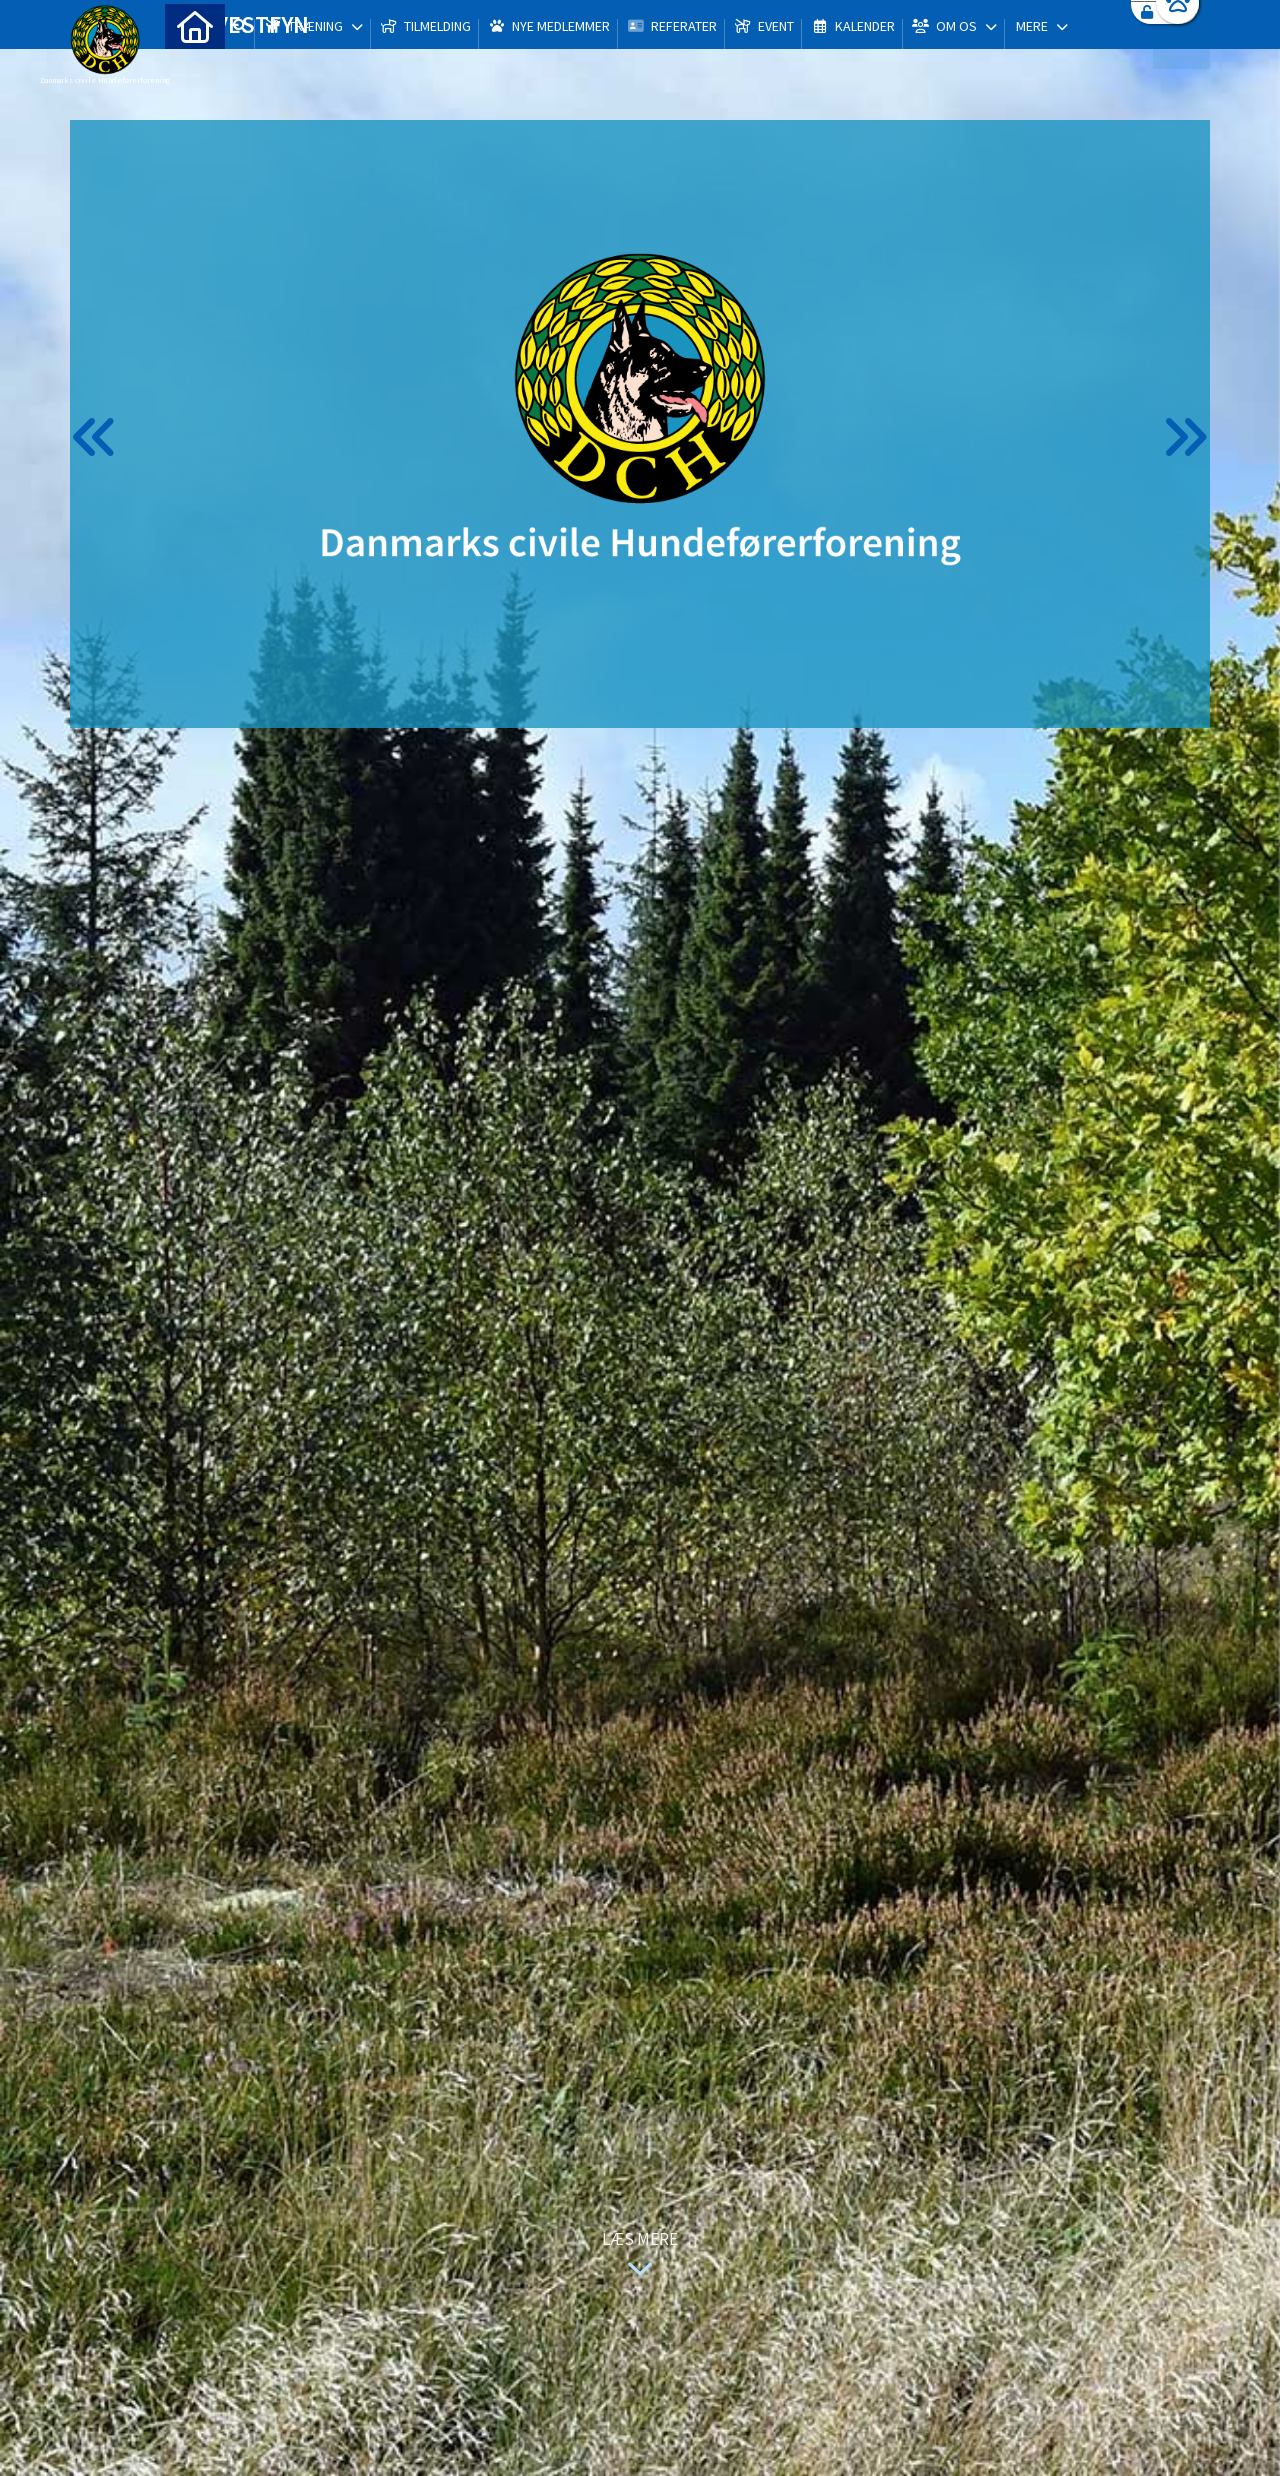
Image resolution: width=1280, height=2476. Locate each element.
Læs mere (640, 2256)
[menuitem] (195, 67)
